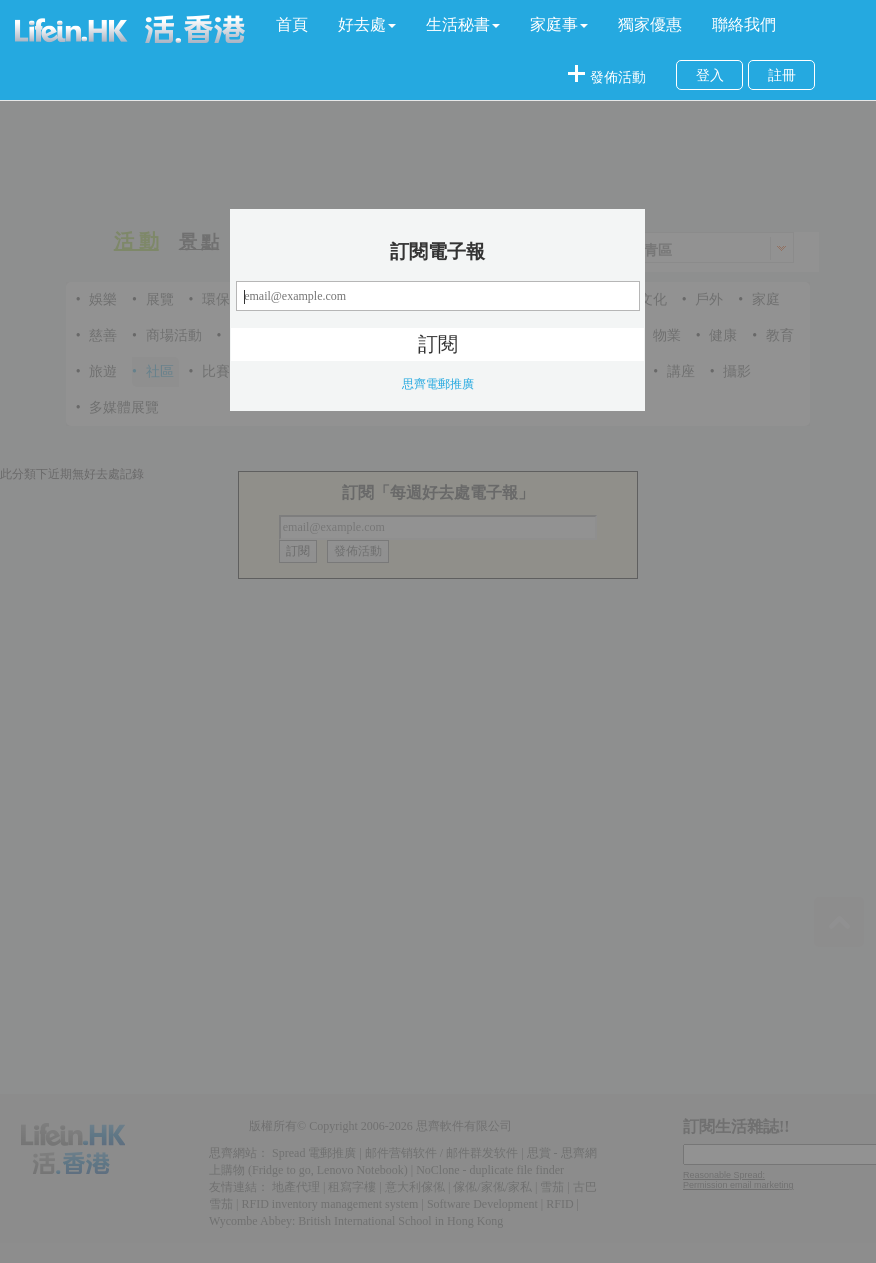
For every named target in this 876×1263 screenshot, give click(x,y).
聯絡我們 (744, 24)
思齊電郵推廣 (438, 384)
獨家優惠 (650, 24)
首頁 (292, 24)
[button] (367, 25)
